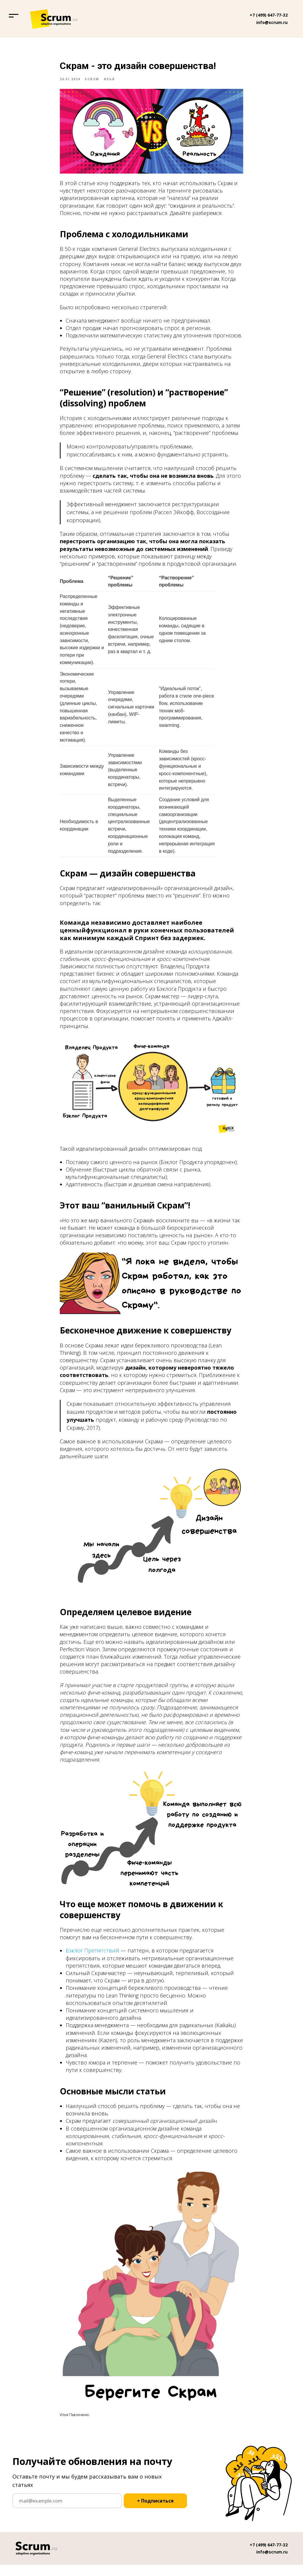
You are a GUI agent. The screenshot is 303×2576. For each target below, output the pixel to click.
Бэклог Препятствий (92, 1956)
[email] (67, 2512)
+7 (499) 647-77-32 (269, 15)
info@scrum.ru (272, 22)
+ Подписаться (155, 2512)
